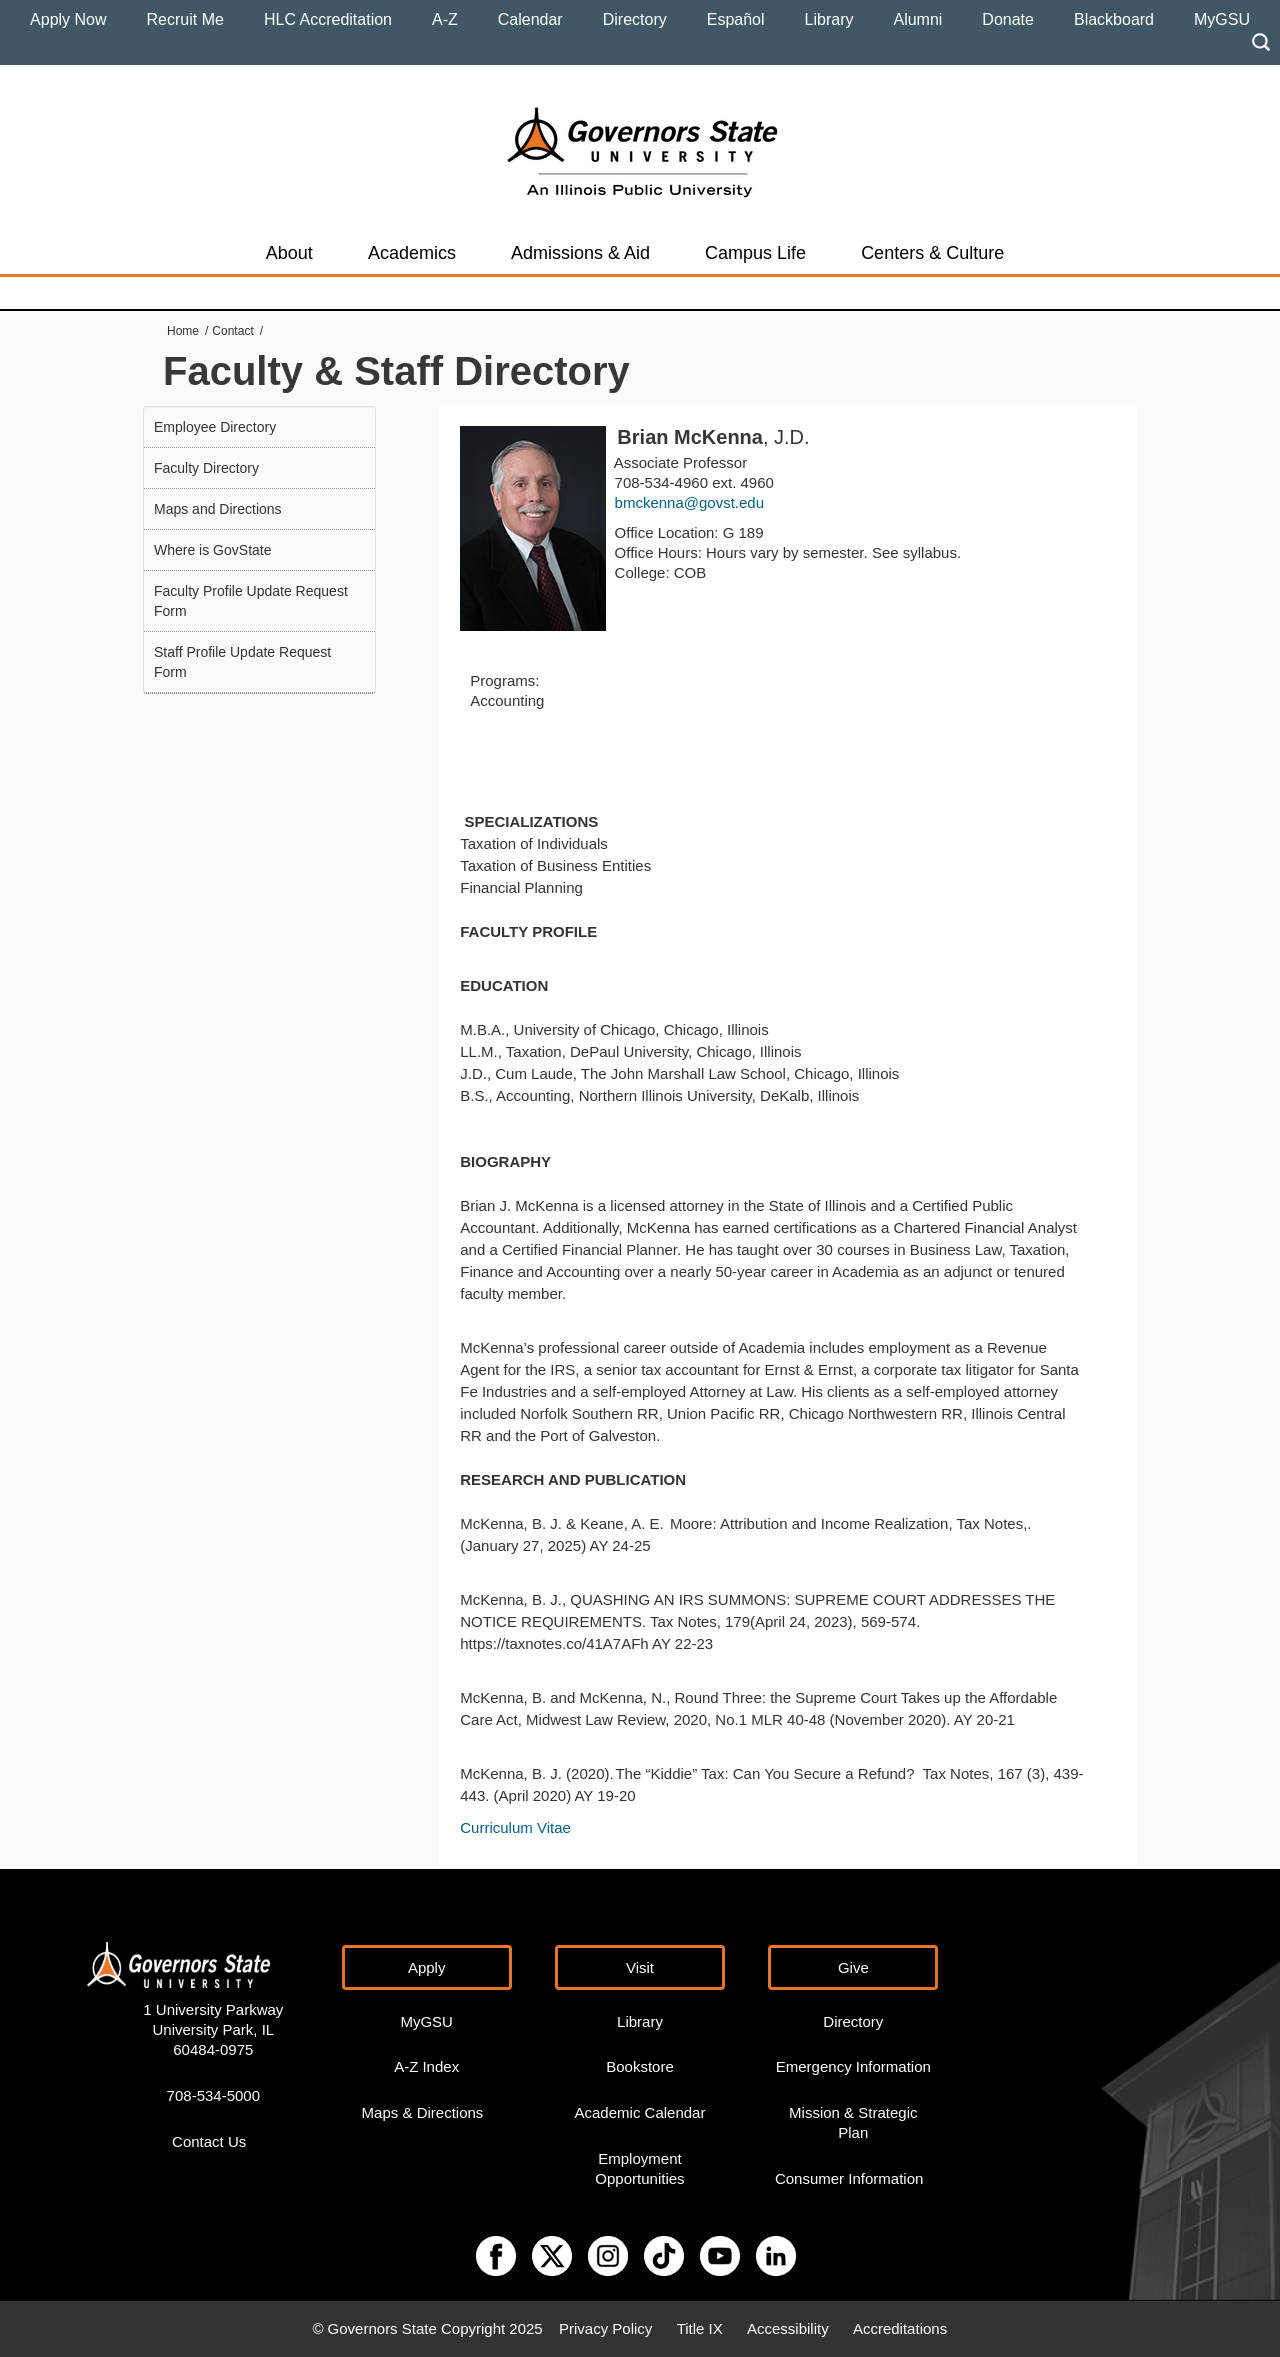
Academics (412, 253)
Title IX (700, 2328)
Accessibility (788, 2328)
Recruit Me (185, 19)
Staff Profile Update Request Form (242, 662)
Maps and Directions (218, 509)
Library (829, 19)
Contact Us (209, 2141)
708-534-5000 (213, 2095)
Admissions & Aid (580, 253)
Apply (427, 1967)
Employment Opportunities (639, 2168)
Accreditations (900, 2328)
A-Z (445, 19)
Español (736, 19)
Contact (232, 331)
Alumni (917, 19)
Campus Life (755, 253)
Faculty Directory (206, 468)
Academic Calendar (640, 2112)
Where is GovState (213, 550)
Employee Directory (215, 427)
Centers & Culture (932, 253)
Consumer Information (849, 2178)
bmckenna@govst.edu (689, 502)
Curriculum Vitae (515, 1827)
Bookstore (640, 2066)
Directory (635, 19)
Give (853, 1967)
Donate (1008, 19)
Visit (640, 1967)
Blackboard (1114, 19)
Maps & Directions (423, 2112)
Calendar (530, 19)
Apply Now (68, 19)
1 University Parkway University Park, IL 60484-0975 (213, 2029)
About (289, 253)
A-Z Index (426, 2066)
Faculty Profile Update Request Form (251, 601)
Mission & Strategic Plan (853, 2122)
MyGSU (1222, 19)
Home (183, 331)
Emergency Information (853, 2066)
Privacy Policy (605, 2328)
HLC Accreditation (328, 19)
